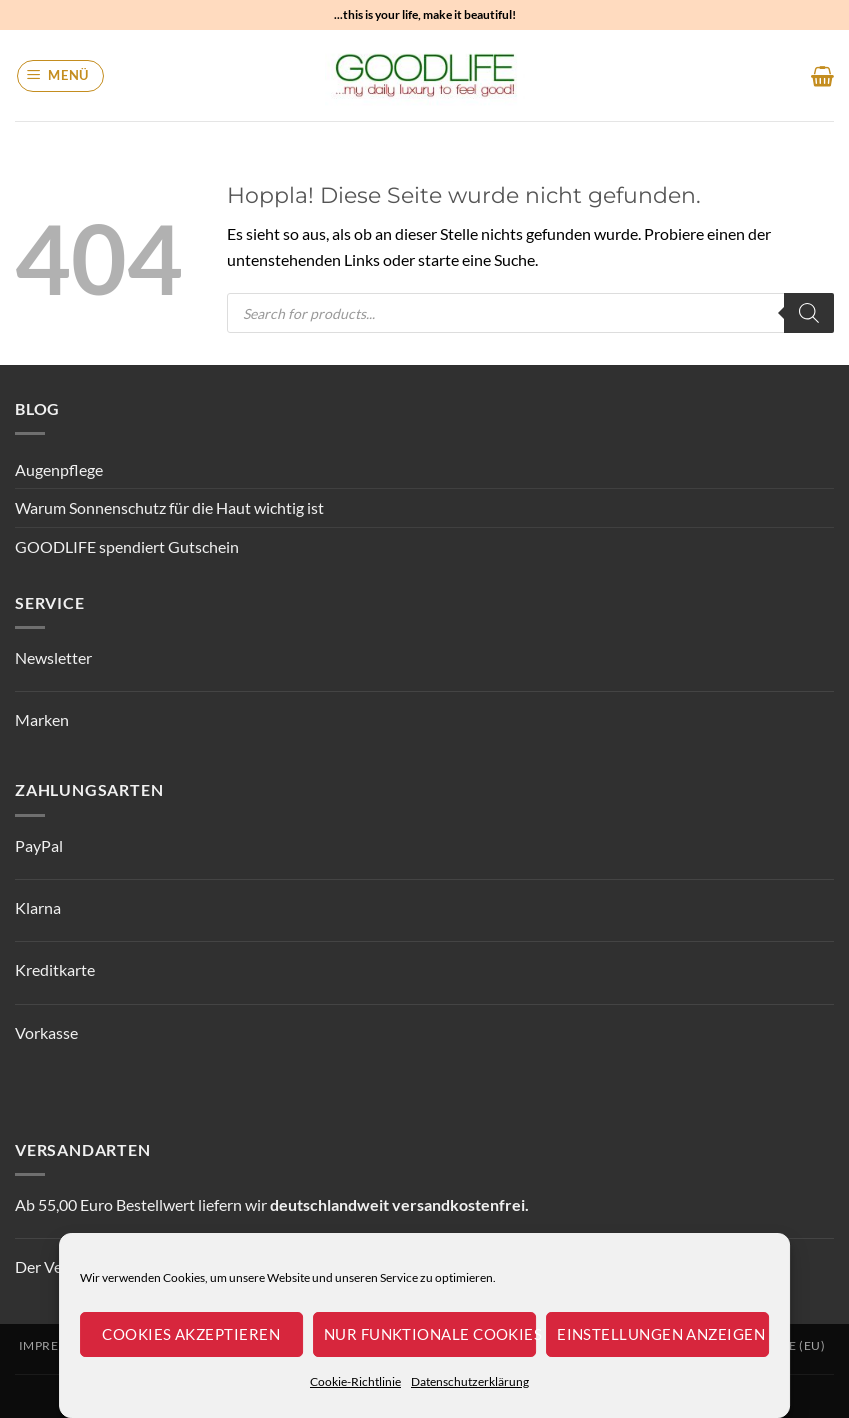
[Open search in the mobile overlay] (530, 313)
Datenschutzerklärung (470, 1381)
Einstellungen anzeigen (661, 1334)
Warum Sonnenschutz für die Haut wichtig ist (169, 507)
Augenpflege (59, 469)
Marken (42, 719)
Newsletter (53, 657)
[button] (61, 76)
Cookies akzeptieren (191, 1334)
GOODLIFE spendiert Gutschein (127, 546)
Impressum (56, 1345)
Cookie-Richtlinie (355, 1381)
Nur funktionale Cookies (430, 1334)
